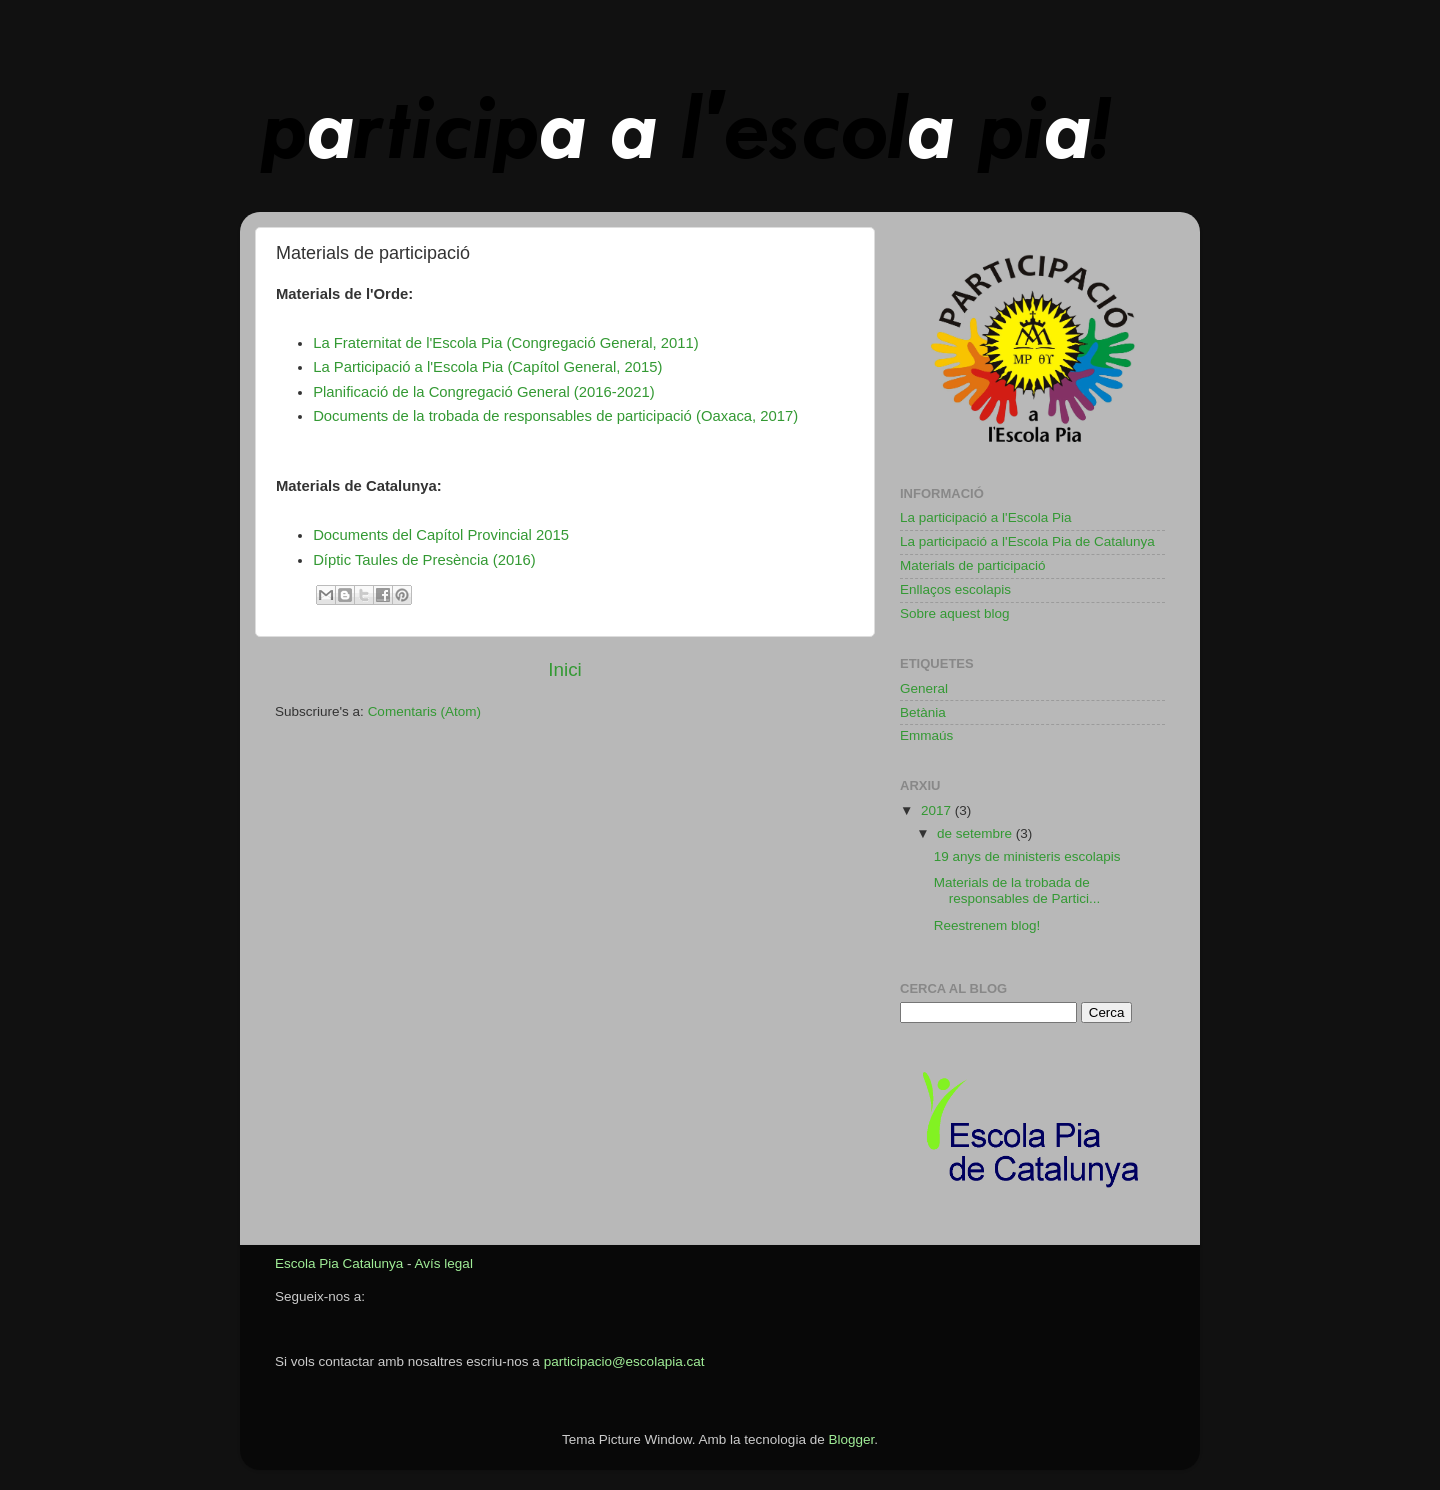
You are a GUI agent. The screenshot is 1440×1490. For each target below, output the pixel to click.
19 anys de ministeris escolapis (1027, 856)
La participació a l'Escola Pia (985, 517)
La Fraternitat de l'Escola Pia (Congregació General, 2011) (506, 343)
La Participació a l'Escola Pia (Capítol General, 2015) (487, 367)
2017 (938, 810)
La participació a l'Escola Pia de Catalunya (1027, 541)
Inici (565, 669)
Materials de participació (973, 565)
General (924, 688)
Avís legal (444, 1263)
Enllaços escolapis (955, 589)
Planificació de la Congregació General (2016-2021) (484, 392)
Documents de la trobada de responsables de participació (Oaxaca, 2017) (555, 416)
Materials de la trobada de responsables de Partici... (1017, 890)
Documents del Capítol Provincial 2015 (441, 535)
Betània (923, 712)
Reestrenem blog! (987, 925)
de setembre (976, 833)
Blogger (851, 1439)
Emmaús (926, 735)
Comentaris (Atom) (424, 711)
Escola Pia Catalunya (339, 1263)
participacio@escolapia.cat (624, 1361)
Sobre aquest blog (955, 613)
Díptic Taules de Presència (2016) (424, 560)
